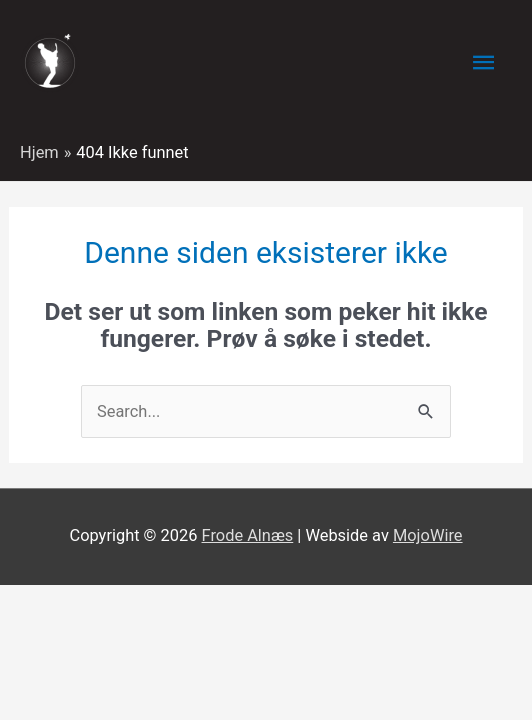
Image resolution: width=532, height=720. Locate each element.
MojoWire (428, 535)
